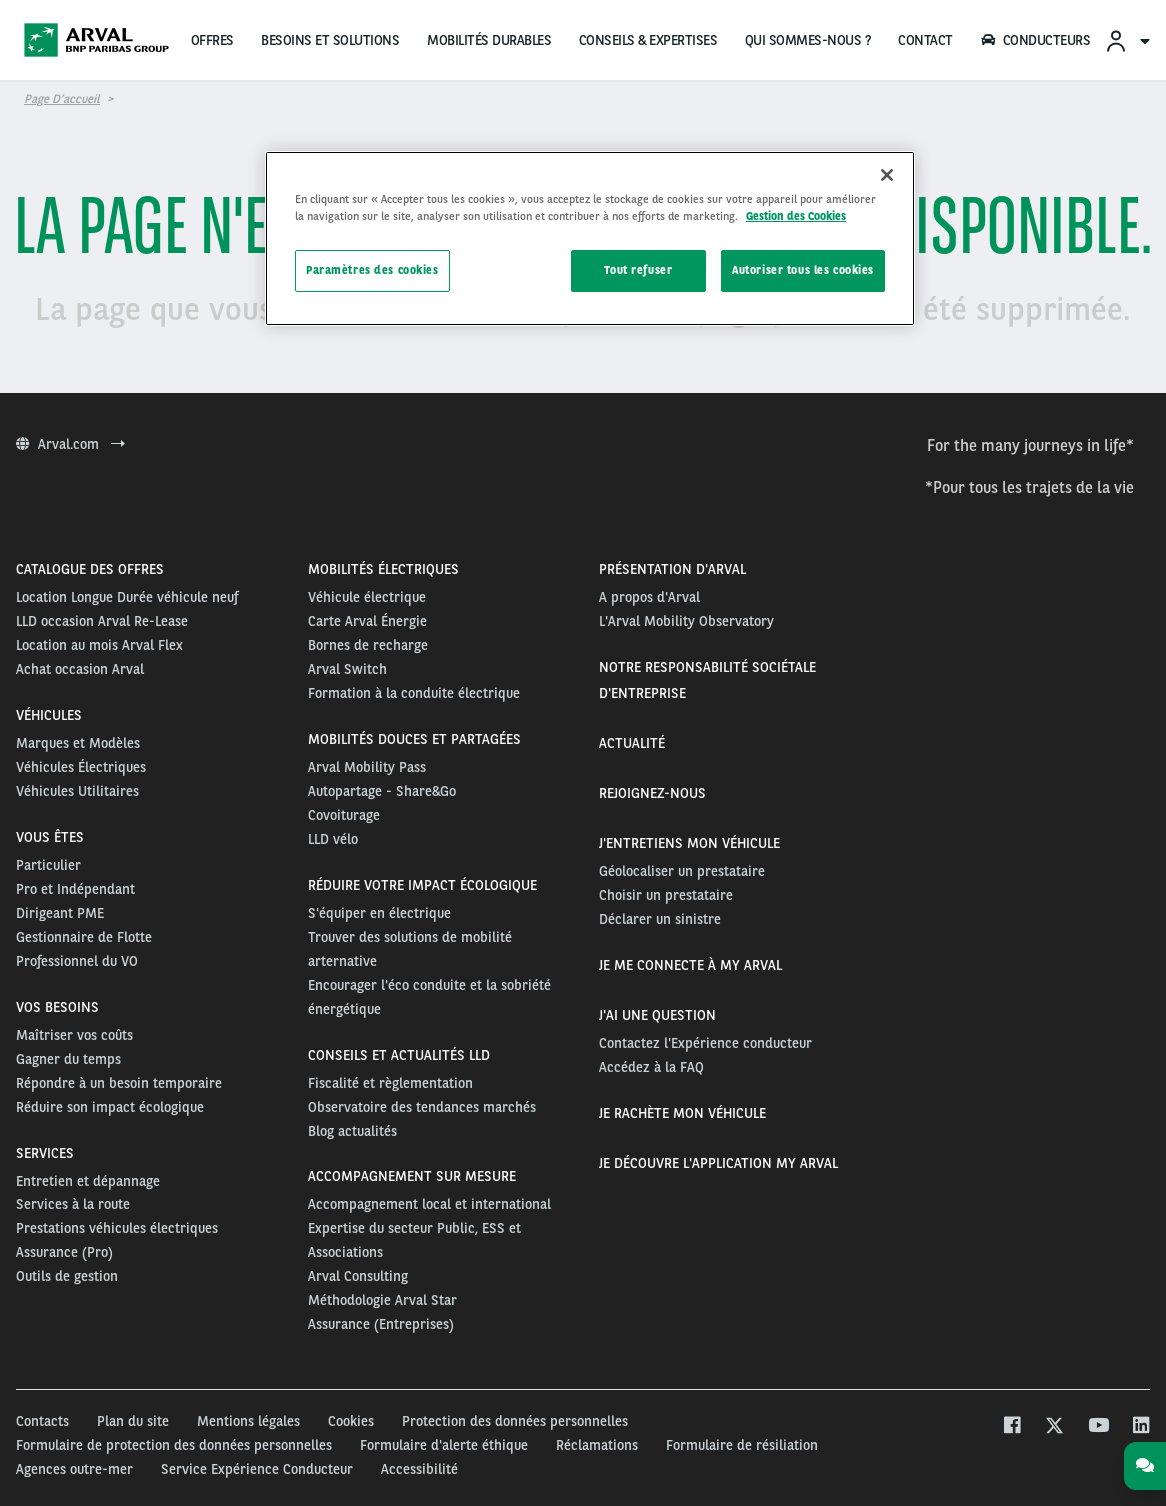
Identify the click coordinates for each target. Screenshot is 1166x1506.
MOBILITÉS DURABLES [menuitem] (489, 40)
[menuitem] (1127, 40)
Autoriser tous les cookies (803, 270)
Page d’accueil (62, 99)
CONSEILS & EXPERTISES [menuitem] (648, 40)
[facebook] (1011, 1427)
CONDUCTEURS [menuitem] (1035, 40)
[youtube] (1097, 1427)
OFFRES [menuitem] (212, 40)
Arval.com (70, 444)
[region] (590, 238)
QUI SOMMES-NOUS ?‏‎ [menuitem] (808, 40)
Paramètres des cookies (372, 270)
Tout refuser (638, 270)
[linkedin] (1140, 1427)
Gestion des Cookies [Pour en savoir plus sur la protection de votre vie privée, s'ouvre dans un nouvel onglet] (796, 216)
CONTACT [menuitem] (925, 40)
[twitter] (1054, 1427)
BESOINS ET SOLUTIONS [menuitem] (330, 40)
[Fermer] (887, 175)
